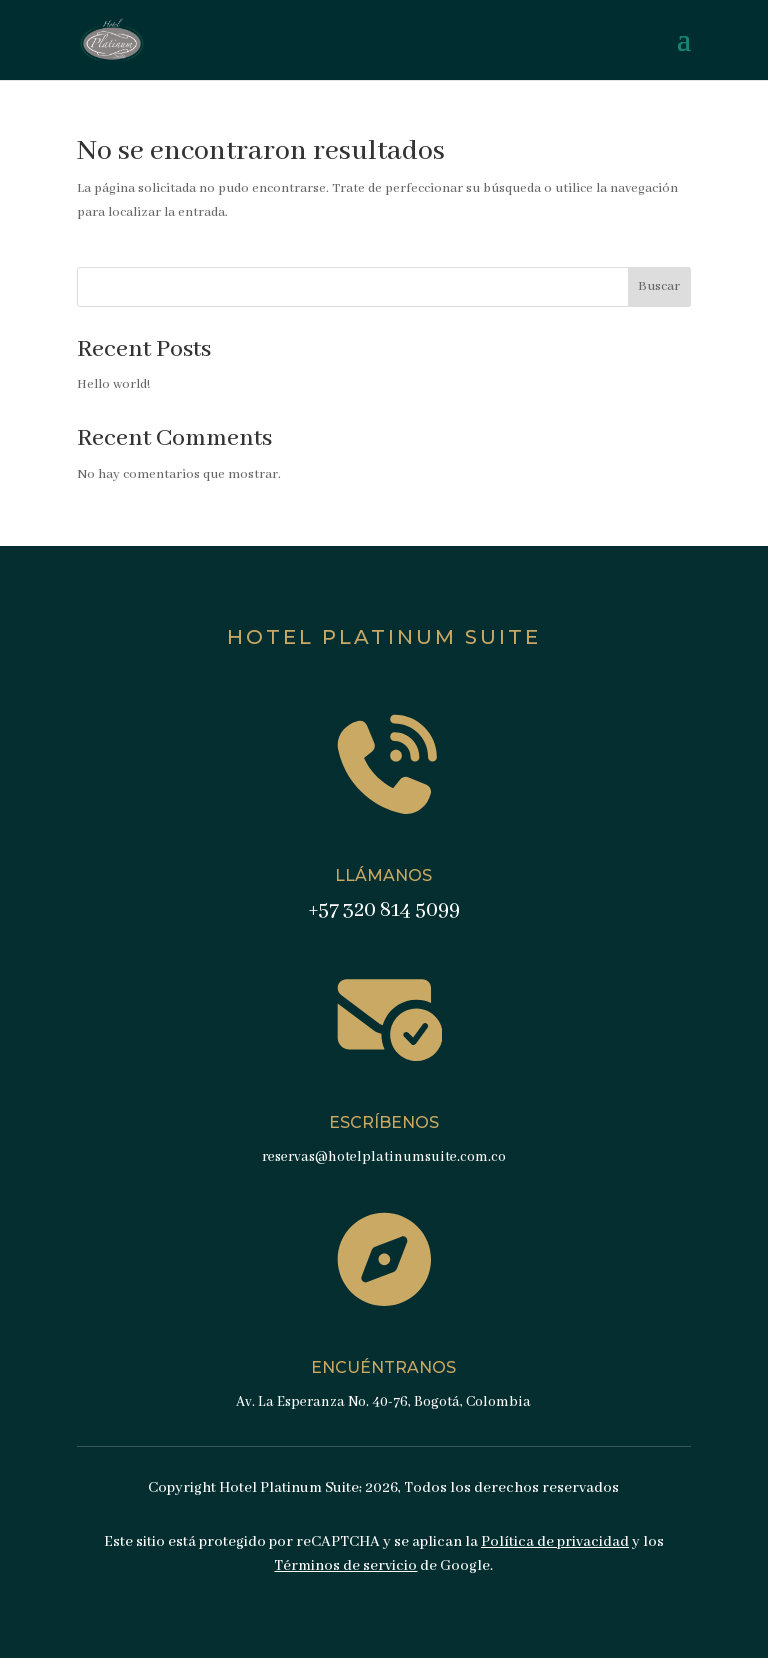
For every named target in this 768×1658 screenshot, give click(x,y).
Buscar (659, 286)
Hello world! (113, 384)
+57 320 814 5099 (384, 910)
